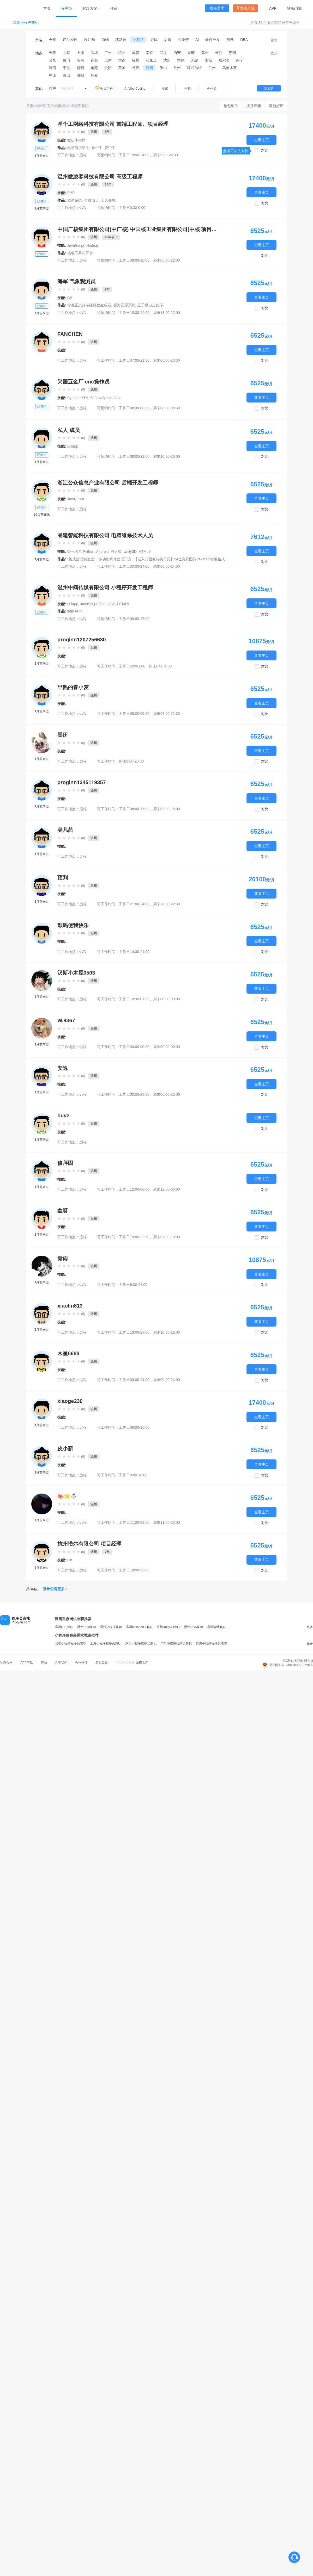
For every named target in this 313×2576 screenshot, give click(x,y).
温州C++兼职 (64, 1627)
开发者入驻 (245, 8)
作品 (114, 8)
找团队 (269, 88)
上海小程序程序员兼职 (105, 1643)
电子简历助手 (78, 148)
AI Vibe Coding (134, 88)
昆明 (80, 68)
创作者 (211, 88)
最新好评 (276, 106)
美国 (121, 68)
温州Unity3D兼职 (168, 1627)
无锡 (194, 60)
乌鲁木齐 (229, 68)
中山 (52, 75)
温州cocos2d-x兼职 (139, 1627)
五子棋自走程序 (150, 305)
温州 (149, 68)
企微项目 (91, 200)
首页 (47, 8)
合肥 (52, 60)
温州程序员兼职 (48, 106)
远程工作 (142, 1662)
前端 (105, 40)
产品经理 (70, 40)
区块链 (183, 40)
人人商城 (108, 200)
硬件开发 (212, 40)
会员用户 (104, 88)
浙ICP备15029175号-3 (297, 1660)
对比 (264, 150)
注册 (299, 8)
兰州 (212, 68)
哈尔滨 (224, 60)
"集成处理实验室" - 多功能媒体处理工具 (99, 559)
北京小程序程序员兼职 (70, 1643)
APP (272, 8)
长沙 (218, 53)
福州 (135, 60)
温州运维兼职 (216, 1627)
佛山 (163, 68)
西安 (177, 53)
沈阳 (167, 60)
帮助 (44, 1662)
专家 (165, 88)
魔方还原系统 (124, 305)
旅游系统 (74, 200)
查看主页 (261, 140)
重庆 (191, 53)
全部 (52, 40)
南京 (149, 53)
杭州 (121, 53)
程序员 (66, 8)
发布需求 (217, 8)
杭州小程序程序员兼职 (211, 1643)
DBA (244, 40)
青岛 (94, 60)
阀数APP (74, 611)
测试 (230, 40)
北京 (66, 53)
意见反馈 (101, 1662)
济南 (80, 60)
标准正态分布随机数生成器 (89, 305)
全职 (187, 88)
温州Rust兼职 (86, 1627)
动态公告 (6, 1662)
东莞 (94, 68)
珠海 (52, 68)
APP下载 (26, 1662)
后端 (167, 40)
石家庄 (151, 60)
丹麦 (94, 75)
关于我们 (61, 1662)
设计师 (89, 40)
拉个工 (97, 148)
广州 (108, 53)
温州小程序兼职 (26, 22)
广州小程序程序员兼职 (176, 1643)
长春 (135, 68)
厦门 (66, 60)
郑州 (204, 53)
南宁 (239, 60)
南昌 (208, 60)
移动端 (120, 40)
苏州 (232, 53)
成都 (135, 53)
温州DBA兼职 (193, 1627)
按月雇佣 (253, 106)
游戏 (154, 40)
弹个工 (110, 148)
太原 (180, 60)
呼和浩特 (194, 68)
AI (197, 40)
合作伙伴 (81, 1662)
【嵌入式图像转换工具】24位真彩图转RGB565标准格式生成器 (185, 559)
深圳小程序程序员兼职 (140, 1643)
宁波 (66, 68)
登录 (290, 8)
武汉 (163, 53)
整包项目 (231, 106)
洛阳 (80, 75)
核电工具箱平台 (80, 253)
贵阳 (108, 68)
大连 (121, 60)
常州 (177, 68)
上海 (80, 53)
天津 (108, 60)
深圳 (94, 53)
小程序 (138, 40)
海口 (66, 75)
